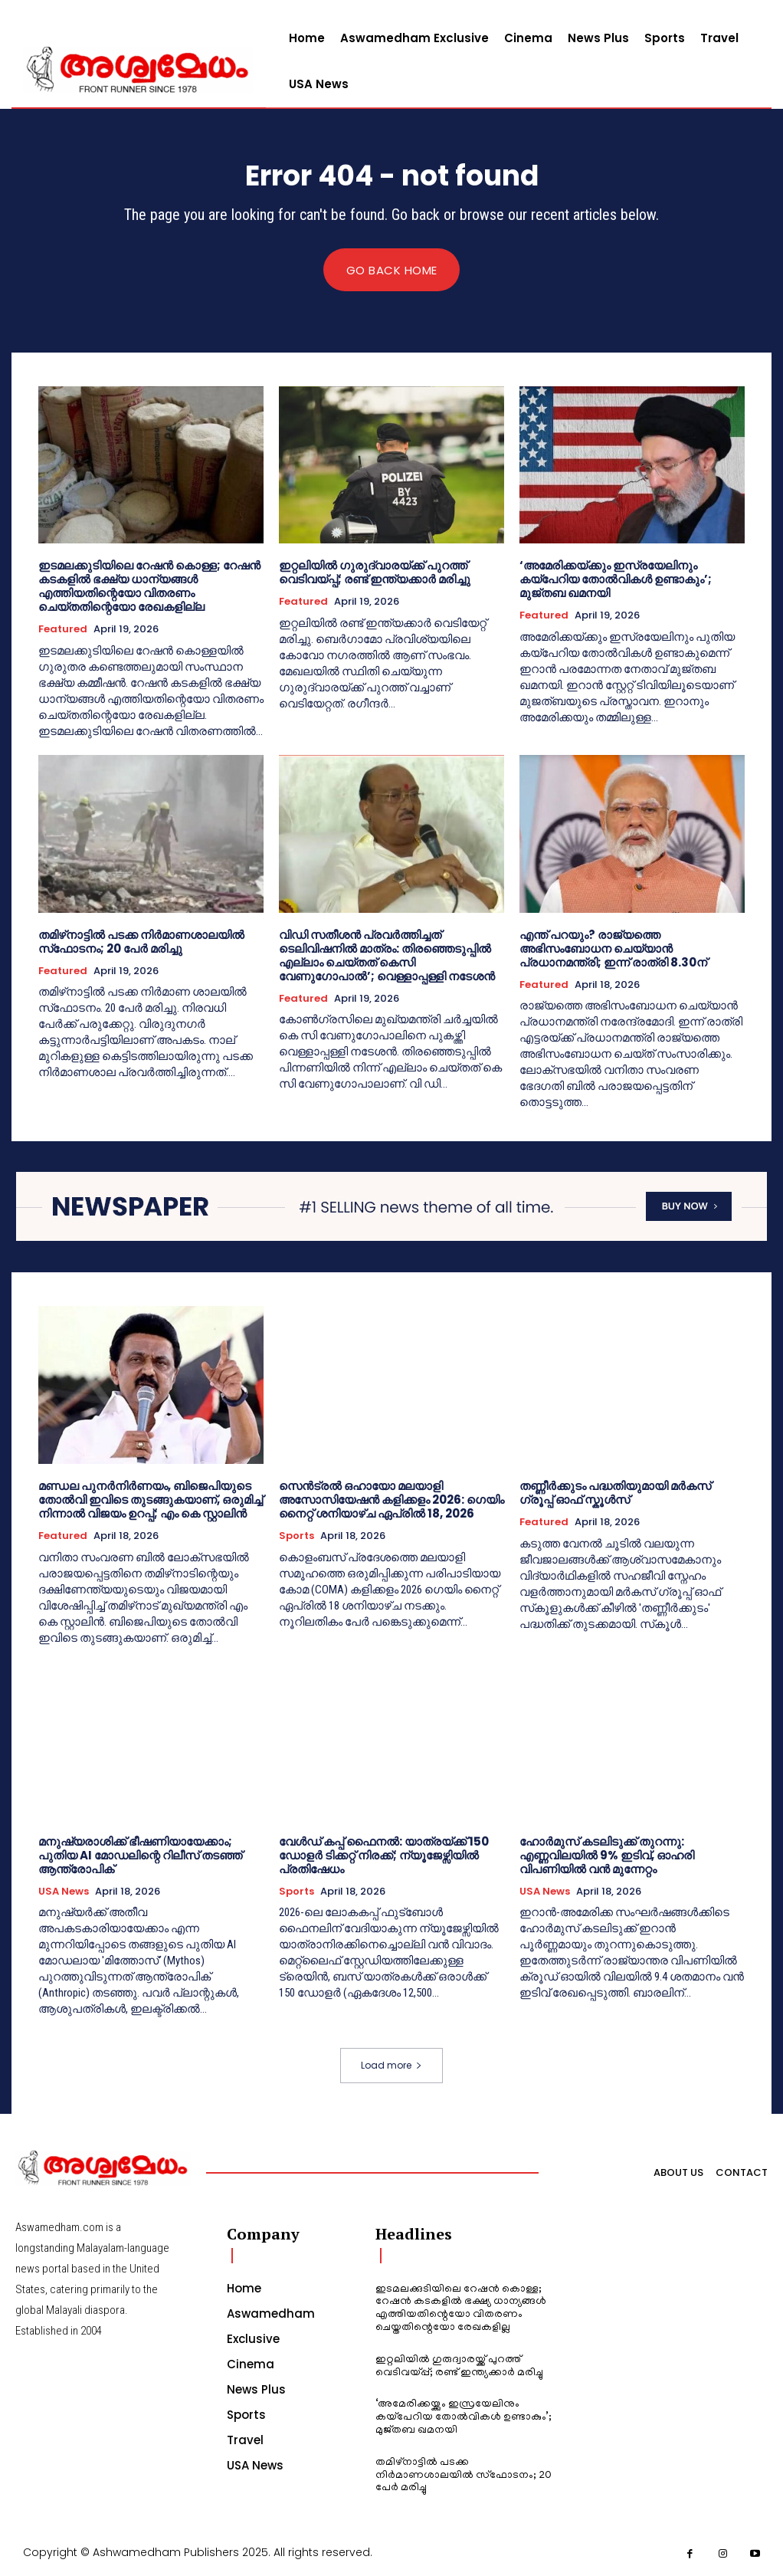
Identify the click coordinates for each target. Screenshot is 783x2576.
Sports (296, 1537)
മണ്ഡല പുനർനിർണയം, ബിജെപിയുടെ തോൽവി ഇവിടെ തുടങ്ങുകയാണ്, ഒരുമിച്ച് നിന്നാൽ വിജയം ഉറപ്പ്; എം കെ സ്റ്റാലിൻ (150, 1500)
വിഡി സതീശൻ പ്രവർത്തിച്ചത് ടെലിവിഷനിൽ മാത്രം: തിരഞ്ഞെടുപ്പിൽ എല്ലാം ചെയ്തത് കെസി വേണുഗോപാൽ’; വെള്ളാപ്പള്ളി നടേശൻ (387, 955)
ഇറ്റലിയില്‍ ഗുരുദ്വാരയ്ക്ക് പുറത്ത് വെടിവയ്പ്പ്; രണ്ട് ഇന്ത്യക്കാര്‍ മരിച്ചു (374, 573)
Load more (391, 2065)
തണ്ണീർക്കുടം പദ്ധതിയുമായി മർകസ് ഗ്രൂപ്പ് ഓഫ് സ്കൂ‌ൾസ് (615, 1493)
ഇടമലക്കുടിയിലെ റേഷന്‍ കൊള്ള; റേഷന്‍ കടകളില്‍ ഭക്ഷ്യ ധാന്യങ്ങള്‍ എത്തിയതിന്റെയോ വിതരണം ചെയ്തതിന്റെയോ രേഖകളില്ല (149, 586)
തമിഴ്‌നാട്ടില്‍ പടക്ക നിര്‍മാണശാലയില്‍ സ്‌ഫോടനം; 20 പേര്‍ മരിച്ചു (141, 942)
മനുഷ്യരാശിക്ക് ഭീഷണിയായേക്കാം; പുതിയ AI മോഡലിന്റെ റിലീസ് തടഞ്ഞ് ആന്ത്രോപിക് (140, 1855)
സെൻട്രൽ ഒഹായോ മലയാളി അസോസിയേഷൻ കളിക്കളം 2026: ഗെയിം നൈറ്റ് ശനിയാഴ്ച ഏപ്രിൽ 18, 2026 (391, 1500)
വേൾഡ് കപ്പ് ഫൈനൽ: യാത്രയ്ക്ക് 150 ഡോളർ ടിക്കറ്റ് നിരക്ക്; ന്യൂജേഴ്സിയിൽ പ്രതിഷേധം (384, 1855)
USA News (63, 1891)
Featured (62, 630)
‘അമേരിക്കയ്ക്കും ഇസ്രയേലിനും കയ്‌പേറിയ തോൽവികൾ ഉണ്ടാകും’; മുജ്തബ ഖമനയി (615, 580)
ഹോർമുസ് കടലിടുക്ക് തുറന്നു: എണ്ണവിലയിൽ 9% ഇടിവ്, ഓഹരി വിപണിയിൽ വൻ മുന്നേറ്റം (606, 1855)
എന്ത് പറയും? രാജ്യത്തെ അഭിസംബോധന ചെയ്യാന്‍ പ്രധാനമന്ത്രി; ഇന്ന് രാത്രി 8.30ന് (613, 948)
